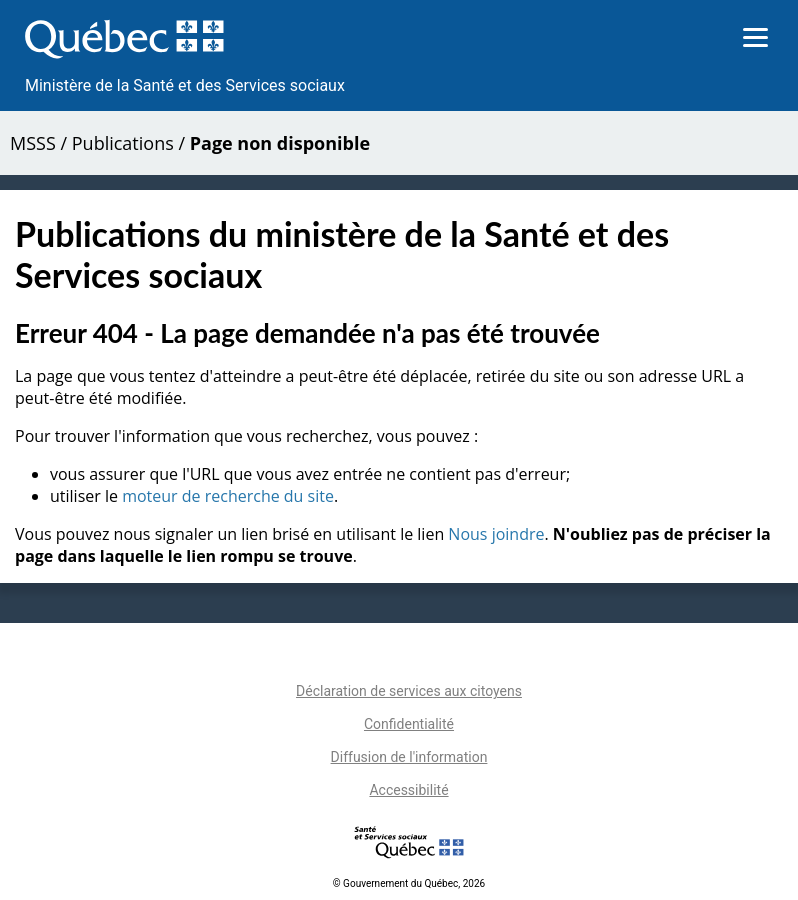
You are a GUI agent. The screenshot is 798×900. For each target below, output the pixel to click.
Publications (123, 143)
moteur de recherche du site (228, 496)
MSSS (33, 143)
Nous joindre (496, 534)
